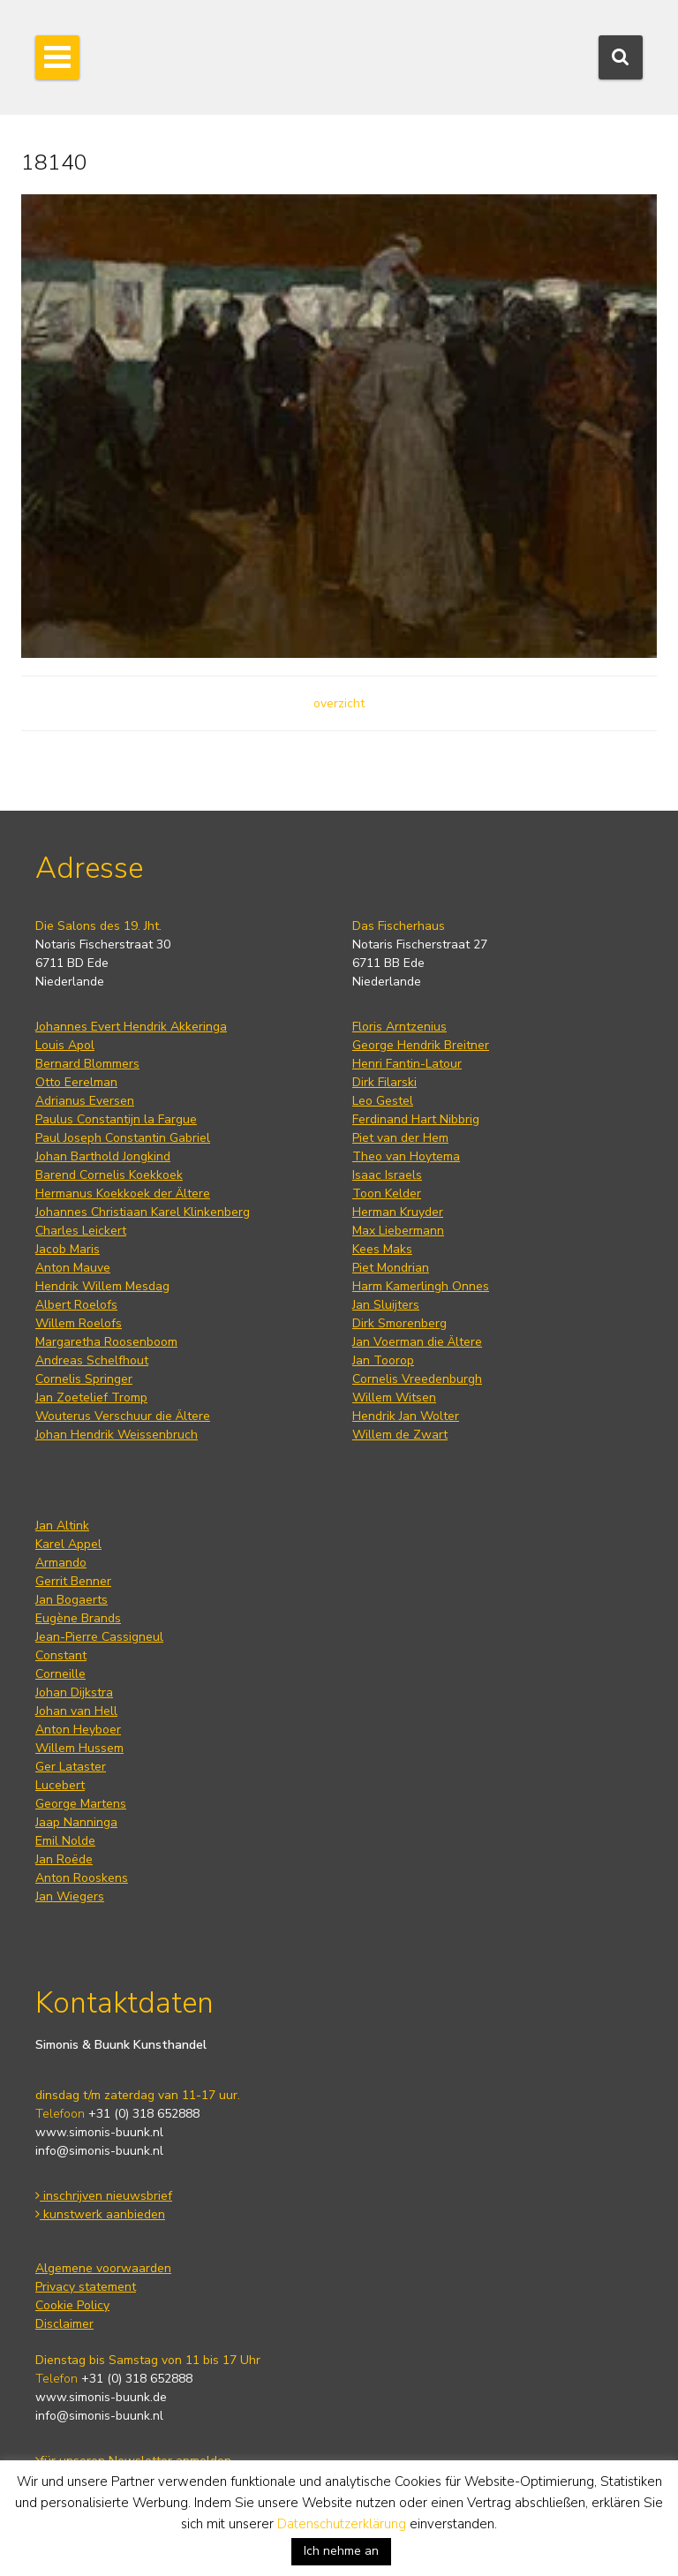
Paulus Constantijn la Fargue (116, 1119)
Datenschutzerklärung (341, 2524)
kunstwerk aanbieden (100, 2214)
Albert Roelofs (76, 1304)
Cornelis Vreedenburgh (417, 1379)
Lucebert (60, 1785)
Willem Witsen (394, 1397)
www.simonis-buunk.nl (99, 2132)
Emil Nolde (65, 1840)
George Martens (80, 1803)
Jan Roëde (64, 1859)
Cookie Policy (72, 2305)
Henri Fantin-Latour (407, 1063)
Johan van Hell (76, 1711)
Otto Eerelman (76, 1082)
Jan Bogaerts (71, 1599)
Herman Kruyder (397, 1212)
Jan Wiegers (69, 1896)
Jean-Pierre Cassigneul (99, 1636)
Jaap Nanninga (76, 1822)
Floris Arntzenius (399, 1026)
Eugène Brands (78, 1618)
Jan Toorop (383, 1360)
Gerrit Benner (73, 1581)
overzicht (339, 703)
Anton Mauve (72, 1267)
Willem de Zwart (400, 1434)
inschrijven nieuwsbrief (103, 2195)
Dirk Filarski (384, 1082)
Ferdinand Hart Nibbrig (415, 1119)
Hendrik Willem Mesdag (102, 1286)
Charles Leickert (80, 1230)
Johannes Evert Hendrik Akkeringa (131, 1026)
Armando (61, 1562)
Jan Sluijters (385, 1304)
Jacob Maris (67, 1249)
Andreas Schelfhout (91, 1360)
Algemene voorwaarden (103, 2268)
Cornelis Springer (83, 1379)
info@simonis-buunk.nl (99, 2150)
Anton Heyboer (78, 1729)
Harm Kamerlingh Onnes (420, 1286)
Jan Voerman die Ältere (417, 1341)
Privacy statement (85, 2286)
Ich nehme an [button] (341, 2550)
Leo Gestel (382, 1100)
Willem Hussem (79, 1748)
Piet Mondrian (390, 1267)
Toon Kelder (386, 1193)
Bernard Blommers (87, 1063)
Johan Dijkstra (74, 1692)
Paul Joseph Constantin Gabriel (122, 1137)
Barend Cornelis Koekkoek (109, 1175)
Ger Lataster (70, 1766)
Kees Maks (382, 1249)
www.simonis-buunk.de (101, 2397)
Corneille (60, 1674)
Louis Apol (64, 1045)
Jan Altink (62, 1525)
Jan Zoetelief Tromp (91, 1397)
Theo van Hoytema (406, 1156)
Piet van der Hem (400, 1137)
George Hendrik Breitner (420, 1045)
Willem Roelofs (78, 1323)
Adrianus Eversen (84, 1100)
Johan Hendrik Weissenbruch (116, 1434)
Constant (61, 1655)
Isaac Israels (387, 1175)
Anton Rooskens (81, 1878)
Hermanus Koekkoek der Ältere (122, 1193)
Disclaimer (64, 2323)
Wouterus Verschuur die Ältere (122, 1416)
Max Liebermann (398, 1230)
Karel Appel (68, 1544)
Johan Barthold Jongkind (102, 1156)
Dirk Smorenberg (399, 1323)
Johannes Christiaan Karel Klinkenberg (142, 1212)
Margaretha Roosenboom (106, 1341)
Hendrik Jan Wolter (405, 1416)
